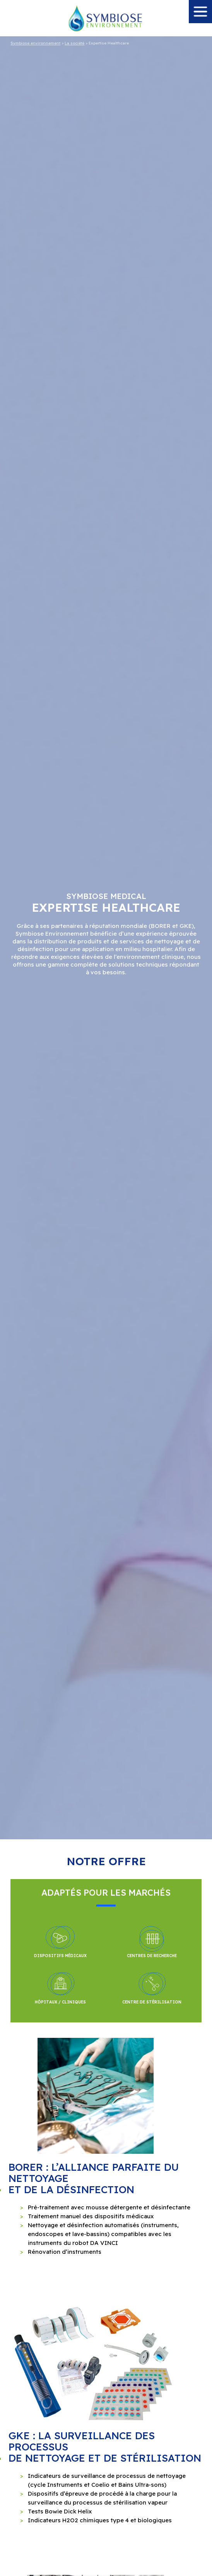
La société (74, 43)
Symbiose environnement (35, 43)
